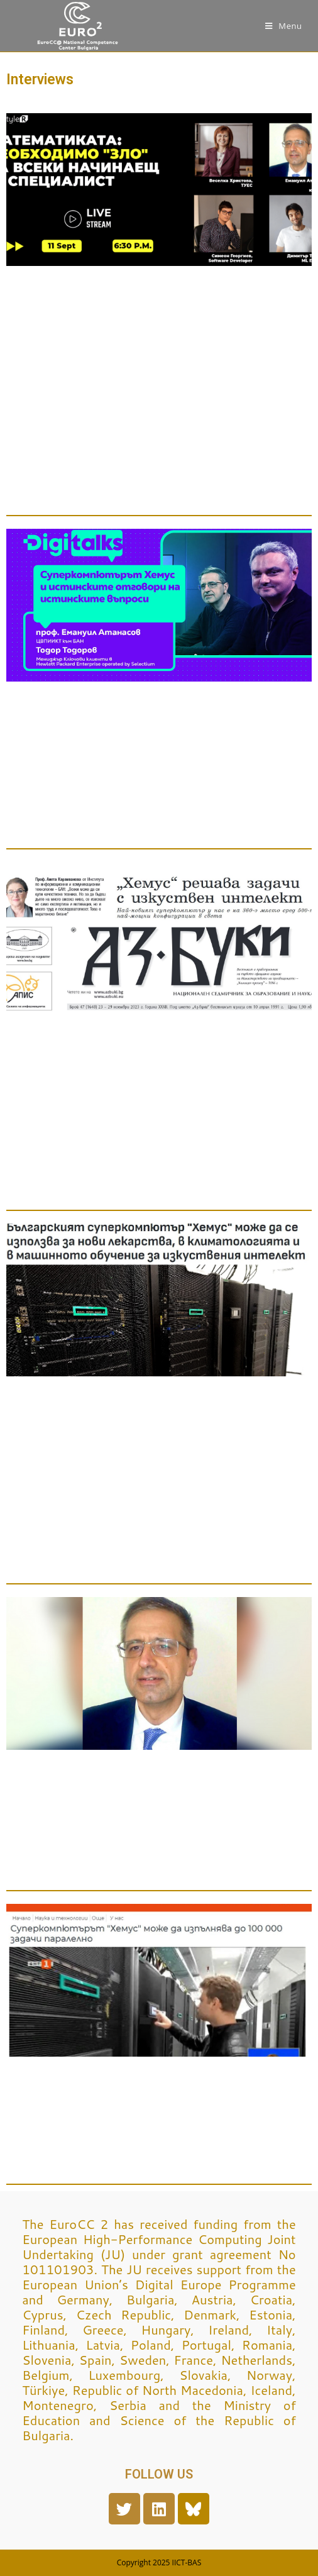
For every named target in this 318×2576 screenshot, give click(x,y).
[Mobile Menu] (283, 25)
